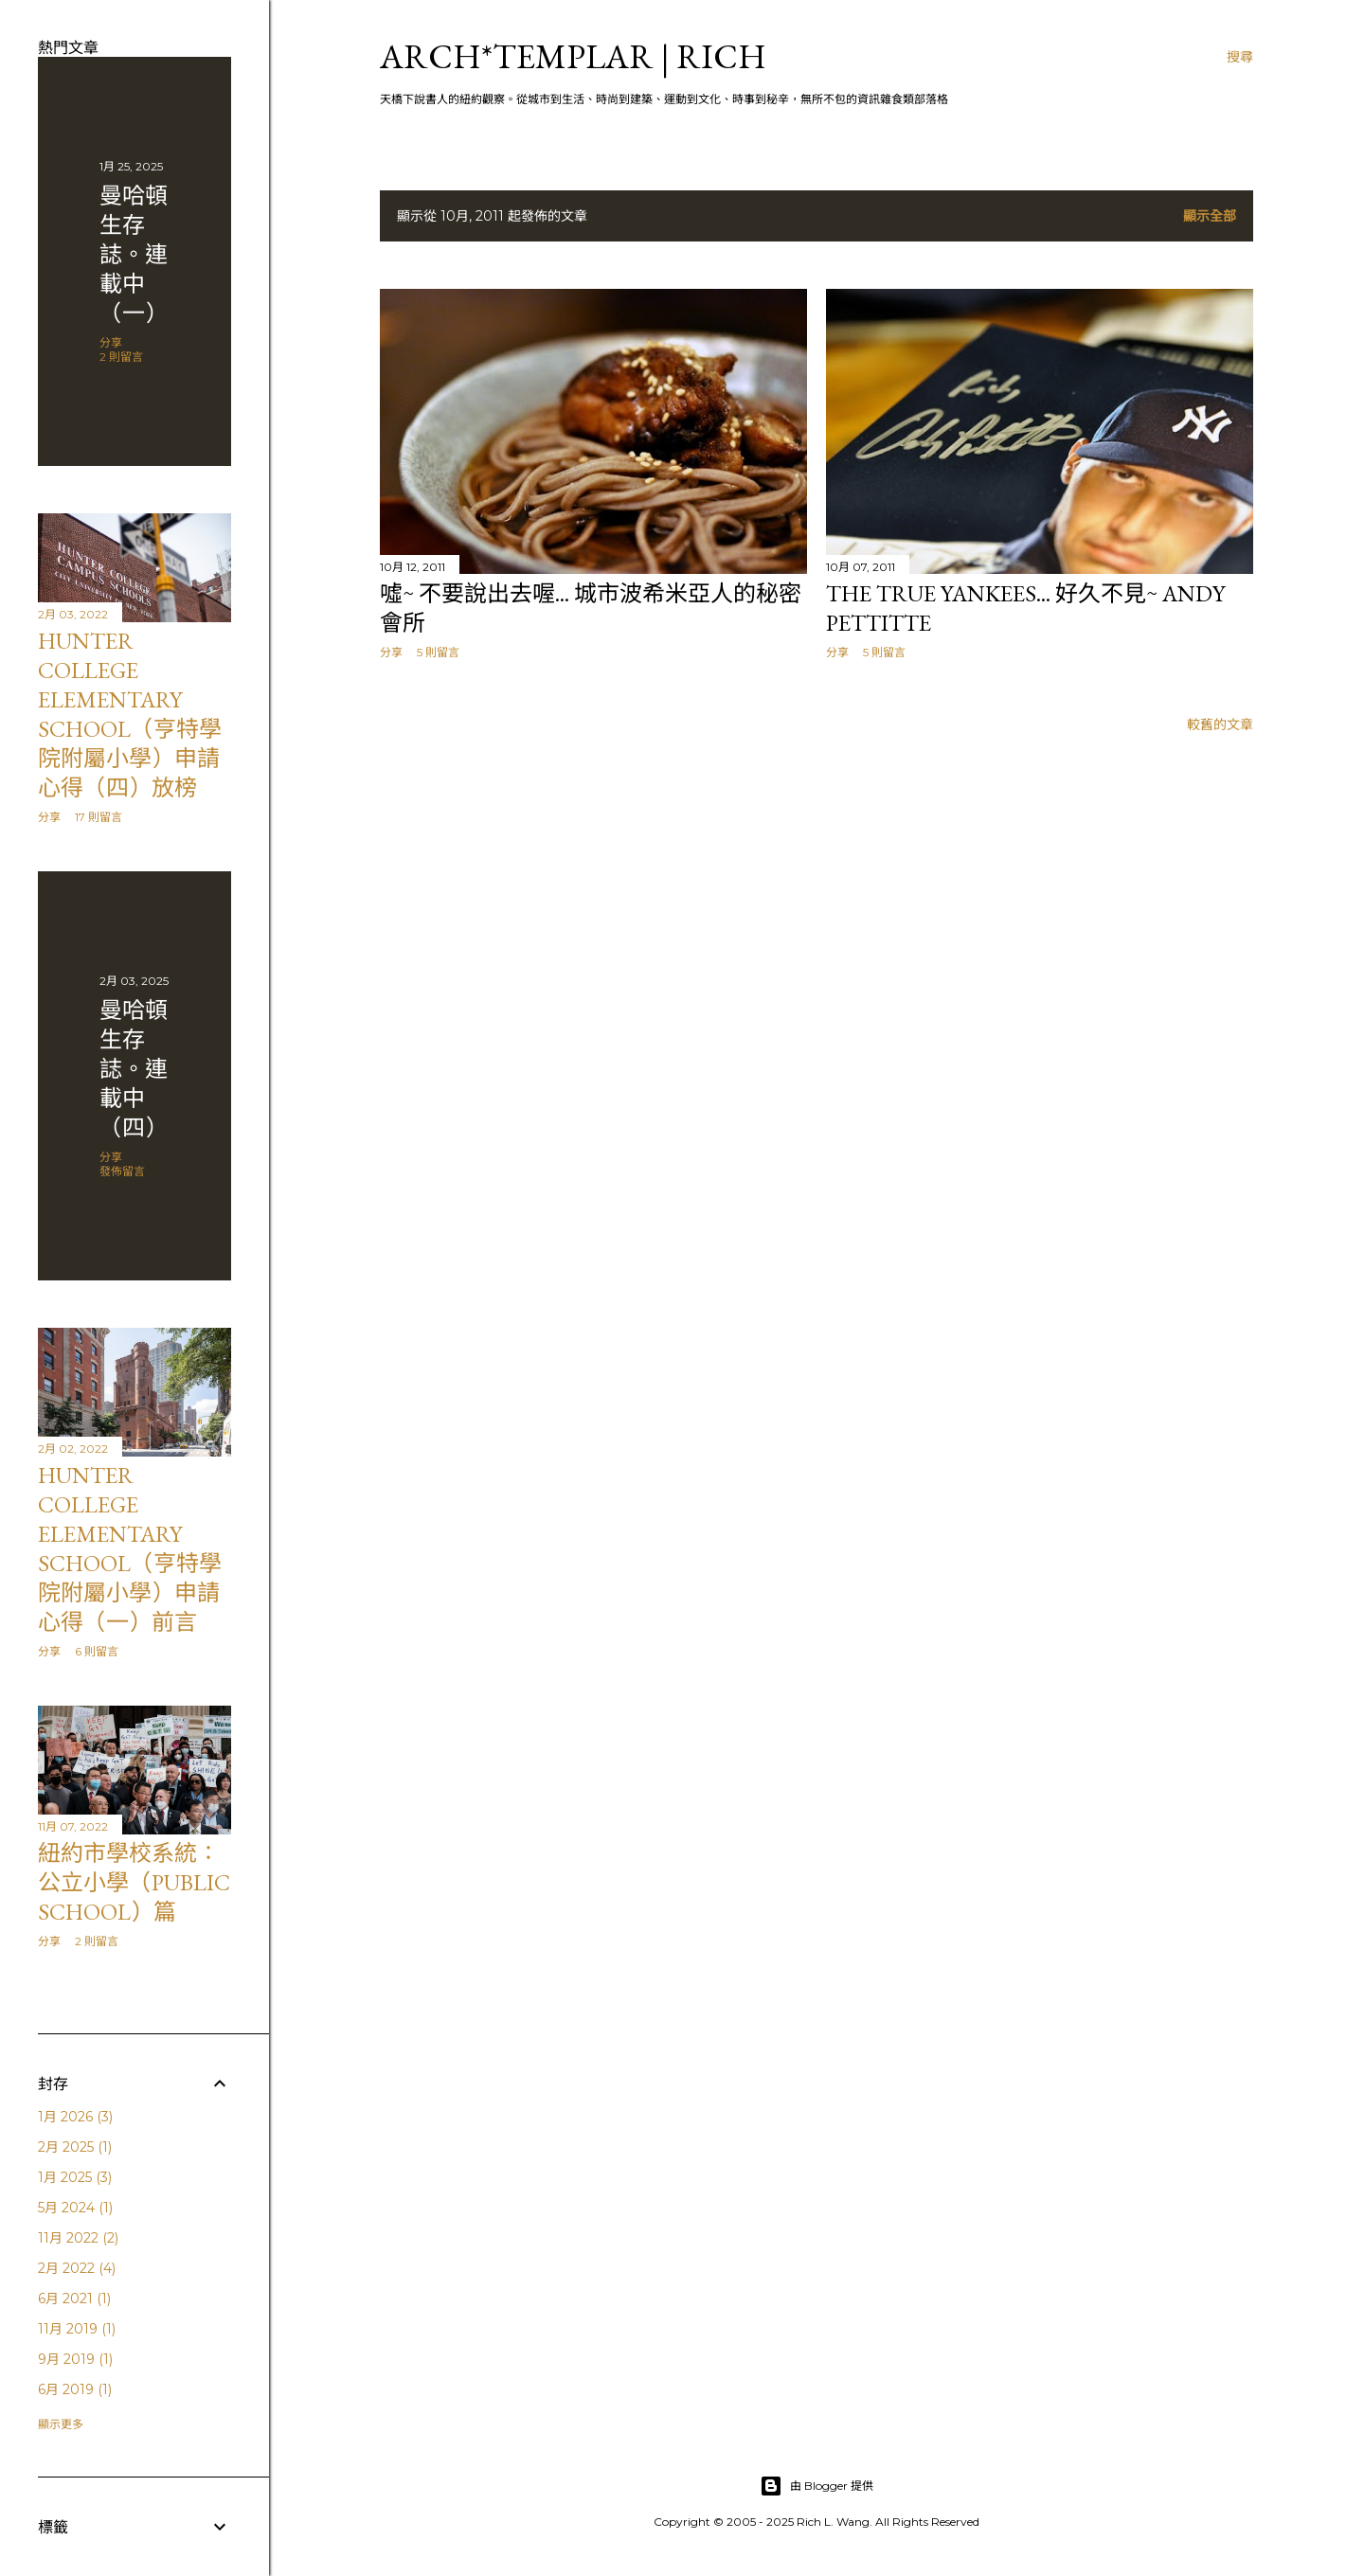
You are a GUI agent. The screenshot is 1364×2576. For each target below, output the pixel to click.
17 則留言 (98, 817)
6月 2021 (74, 2298)
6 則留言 (96, 1651)
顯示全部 (1209, 215)
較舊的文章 (1220, 724)
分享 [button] (391, 652)
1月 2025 (75, 2177)
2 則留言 (121, 356)
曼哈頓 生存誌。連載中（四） (133, 1068)
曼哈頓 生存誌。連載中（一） (133, 254)
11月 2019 (77, 2328)
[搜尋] (1240, 57)
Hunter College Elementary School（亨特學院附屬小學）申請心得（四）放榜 (130, 714)
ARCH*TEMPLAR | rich (573, 56)
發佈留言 (122, 1171)
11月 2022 (78, 2237)
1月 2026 (75, 2116)
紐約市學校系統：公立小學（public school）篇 (134, 1882)
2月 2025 (75, 2147)
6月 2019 (75, 2389)
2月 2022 (77, 2268)
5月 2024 (75, 2207)
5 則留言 (438, 652)
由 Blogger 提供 (816, 2486)
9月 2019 (75, 2359)
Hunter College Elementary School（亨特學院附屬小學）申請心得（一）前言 (130, 1548)
